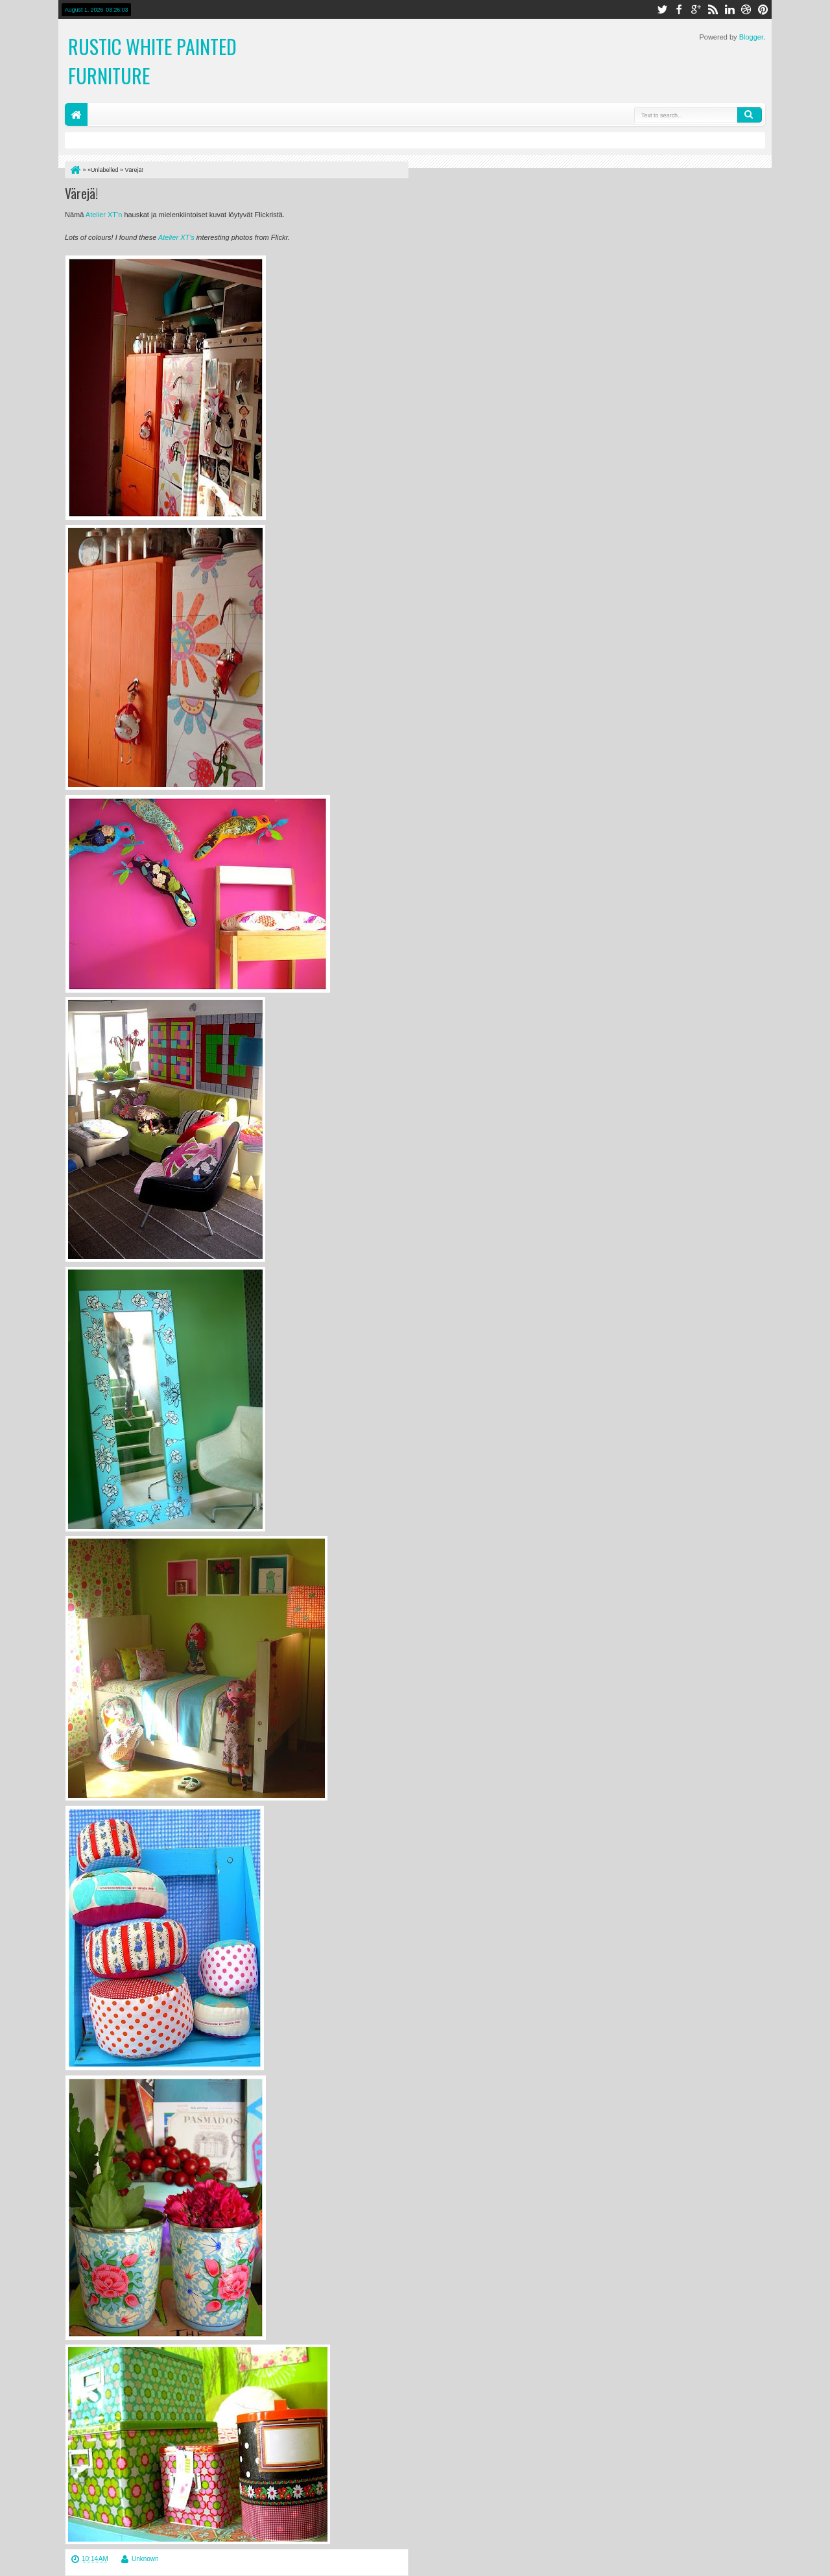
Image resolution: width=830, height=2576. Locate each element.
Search (749, 115)
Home (76, 114)
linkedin (729, 9)
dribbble (746, 9)
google (695, 9)
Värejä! (81, 193)
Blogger (751, 37)
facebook (678, 9)
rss (712, 9)
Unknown (145, 2558)
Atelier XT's (177, 237)
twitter (662, 9)
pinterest (763, 9)
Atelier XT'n (105, 215)
